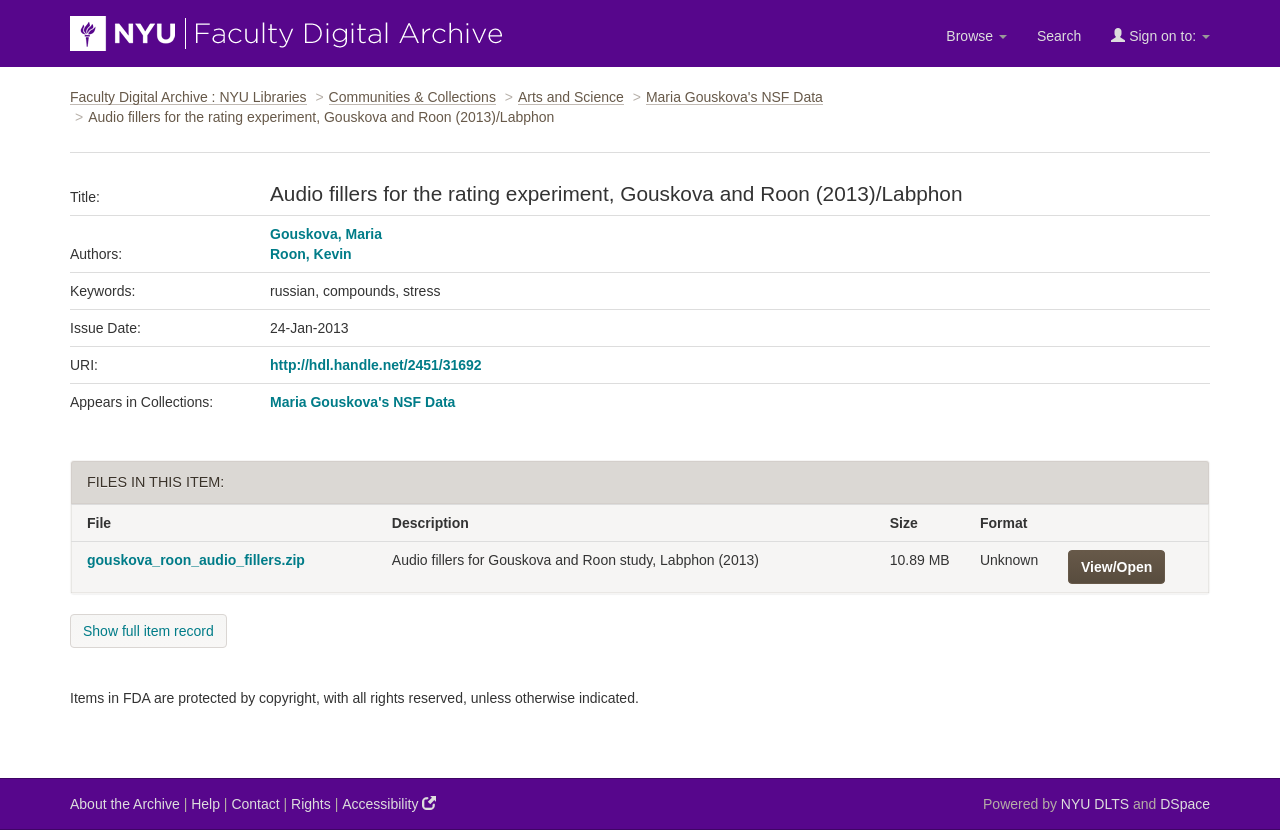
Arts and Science (571, 97)
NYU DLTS (1095, 804)
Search (1059, 36)
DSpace (1185, 804)
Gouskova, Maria (326, 234)
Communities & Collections (412, 97)
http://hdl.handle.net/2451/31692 (376, 365)
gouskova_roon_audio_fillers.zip (196, 560)
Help (205, 804)
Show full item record (148, 631)
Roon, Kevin (311, 254)
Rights (311, 804)
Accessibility (389, 803)
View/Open (1116, 567)
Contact (255, 804)
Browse (976, 36)
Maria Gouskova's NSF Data (734, 97)
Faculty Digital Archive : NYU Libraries (188, 97)
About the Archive (125, 804)
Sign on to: (1160, 35)
